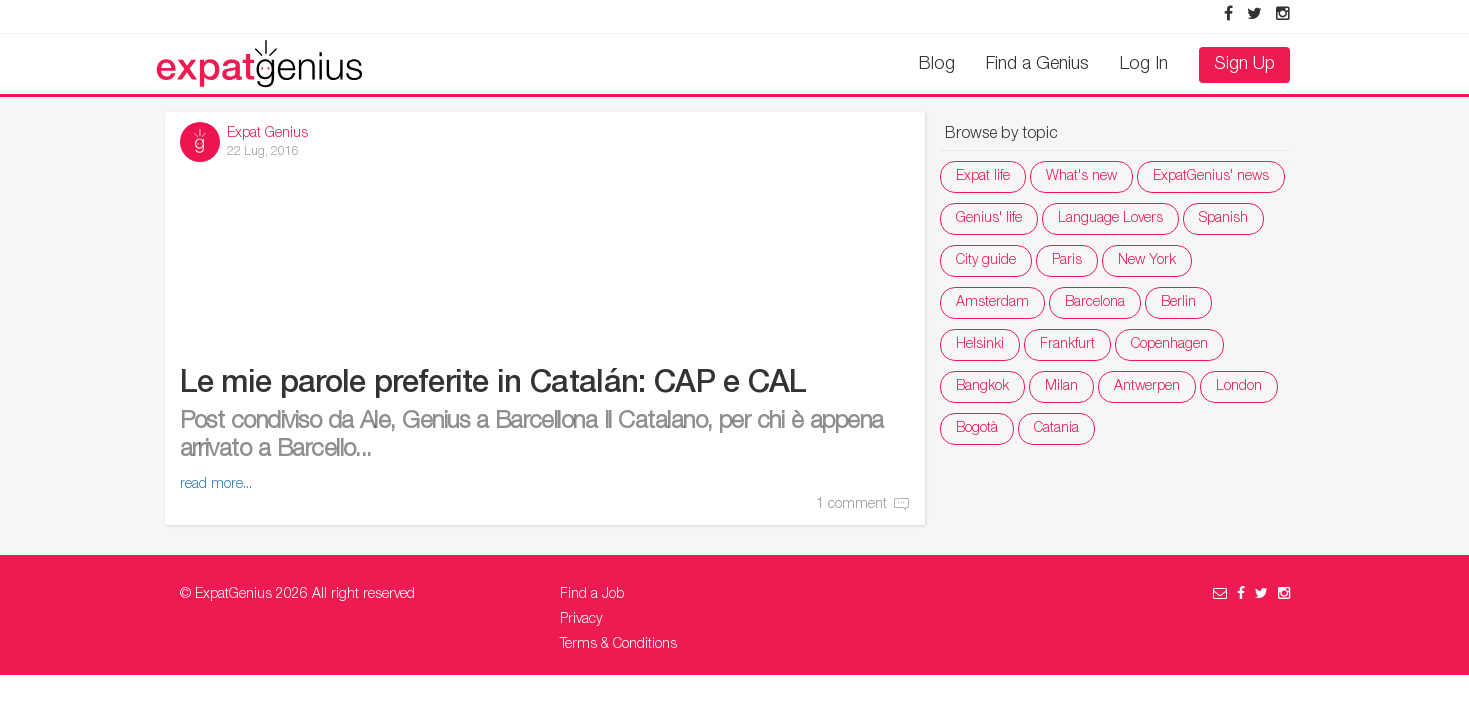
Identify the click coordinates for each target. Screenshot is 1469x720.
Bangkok (982, 387)
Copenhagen (1169, 345)
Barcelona (1095, 303)
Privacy (581, 620)
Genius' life (989, 219)
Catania (1056, 429)
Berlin (1178, 303)
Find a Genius (1037, 65)
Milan (1061, 387)
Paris (1067, 261)
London (1239, 387)
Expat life (983, 177)
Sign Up (1244, 65)
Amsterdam (992, 303)
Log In (1144, 65)
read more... (216, 485)
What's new (1081, 177)
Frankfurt (1067, 345)
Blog (937, 65)
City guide (986, 261)
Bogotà (977, 429)
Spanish (1223, 219)
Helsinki (980, 345)
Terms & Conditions (618, 645)
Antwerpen (1147, 387)
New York (1147, 261)
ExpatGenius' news (1211, 177)
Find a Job (592, 595)
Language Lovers (1110, 219)
